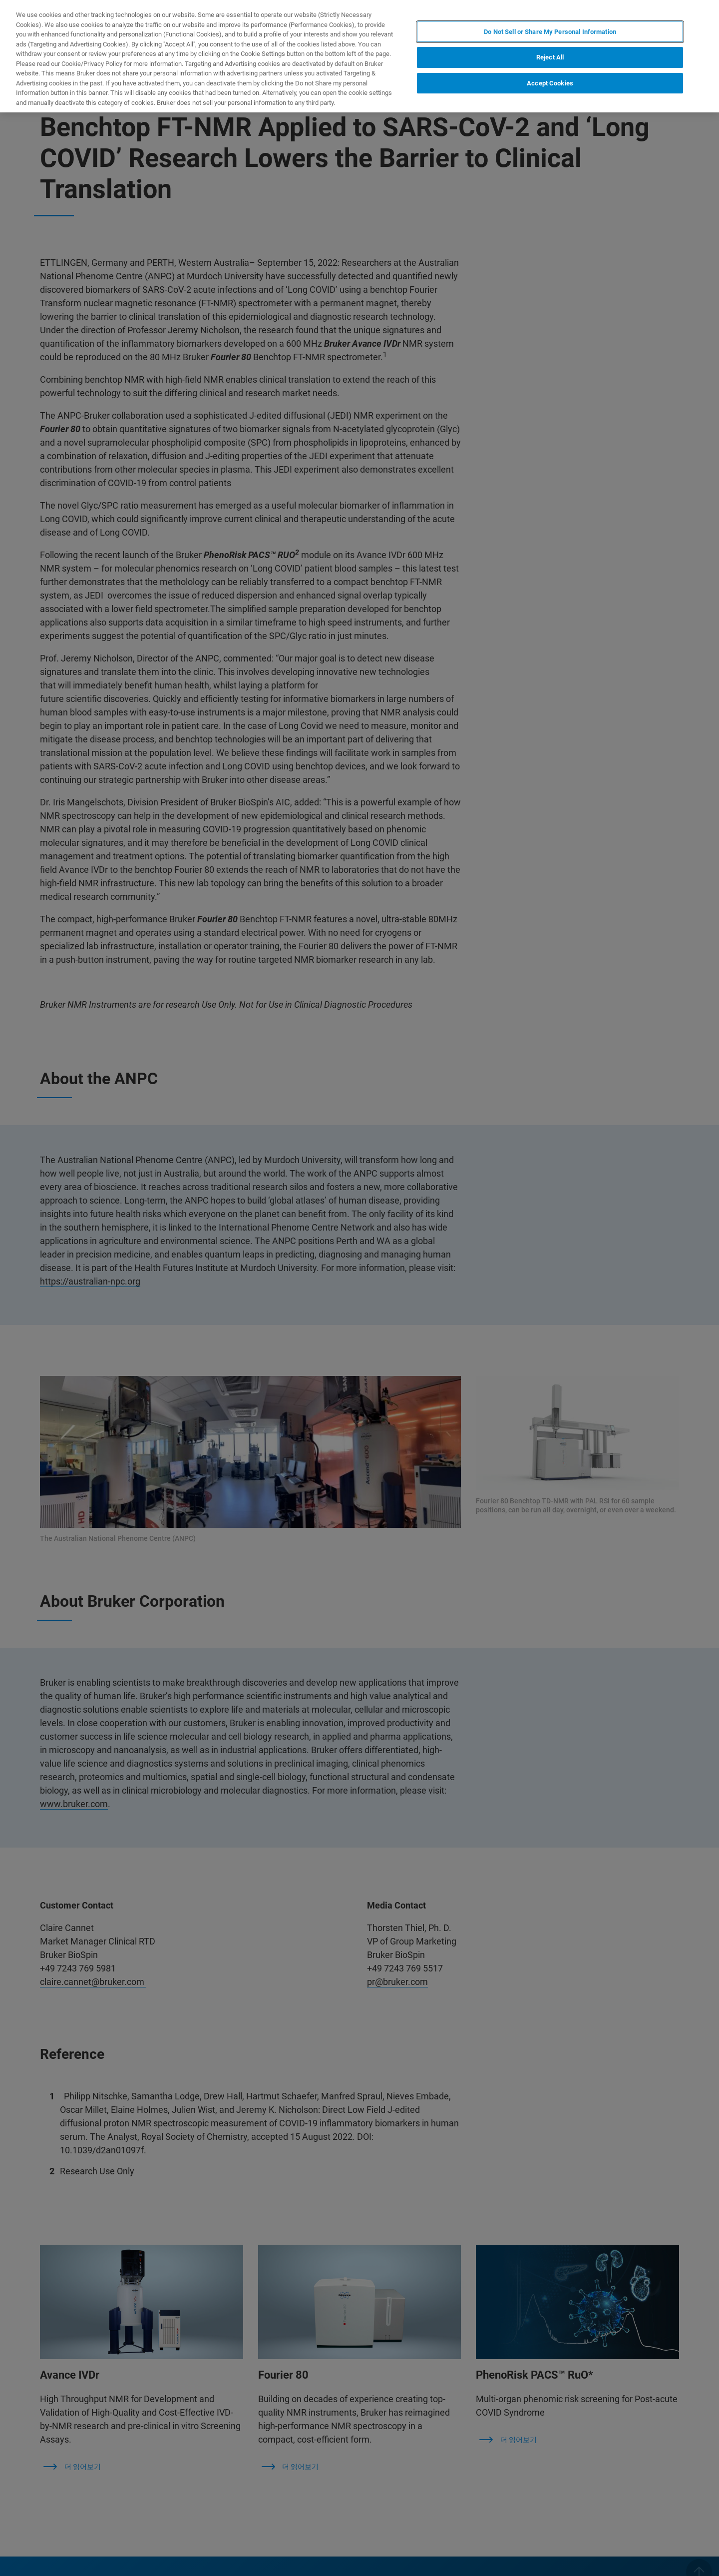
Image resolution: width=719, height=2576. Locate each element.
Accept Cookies (550, 83)
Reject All (550, 57)
